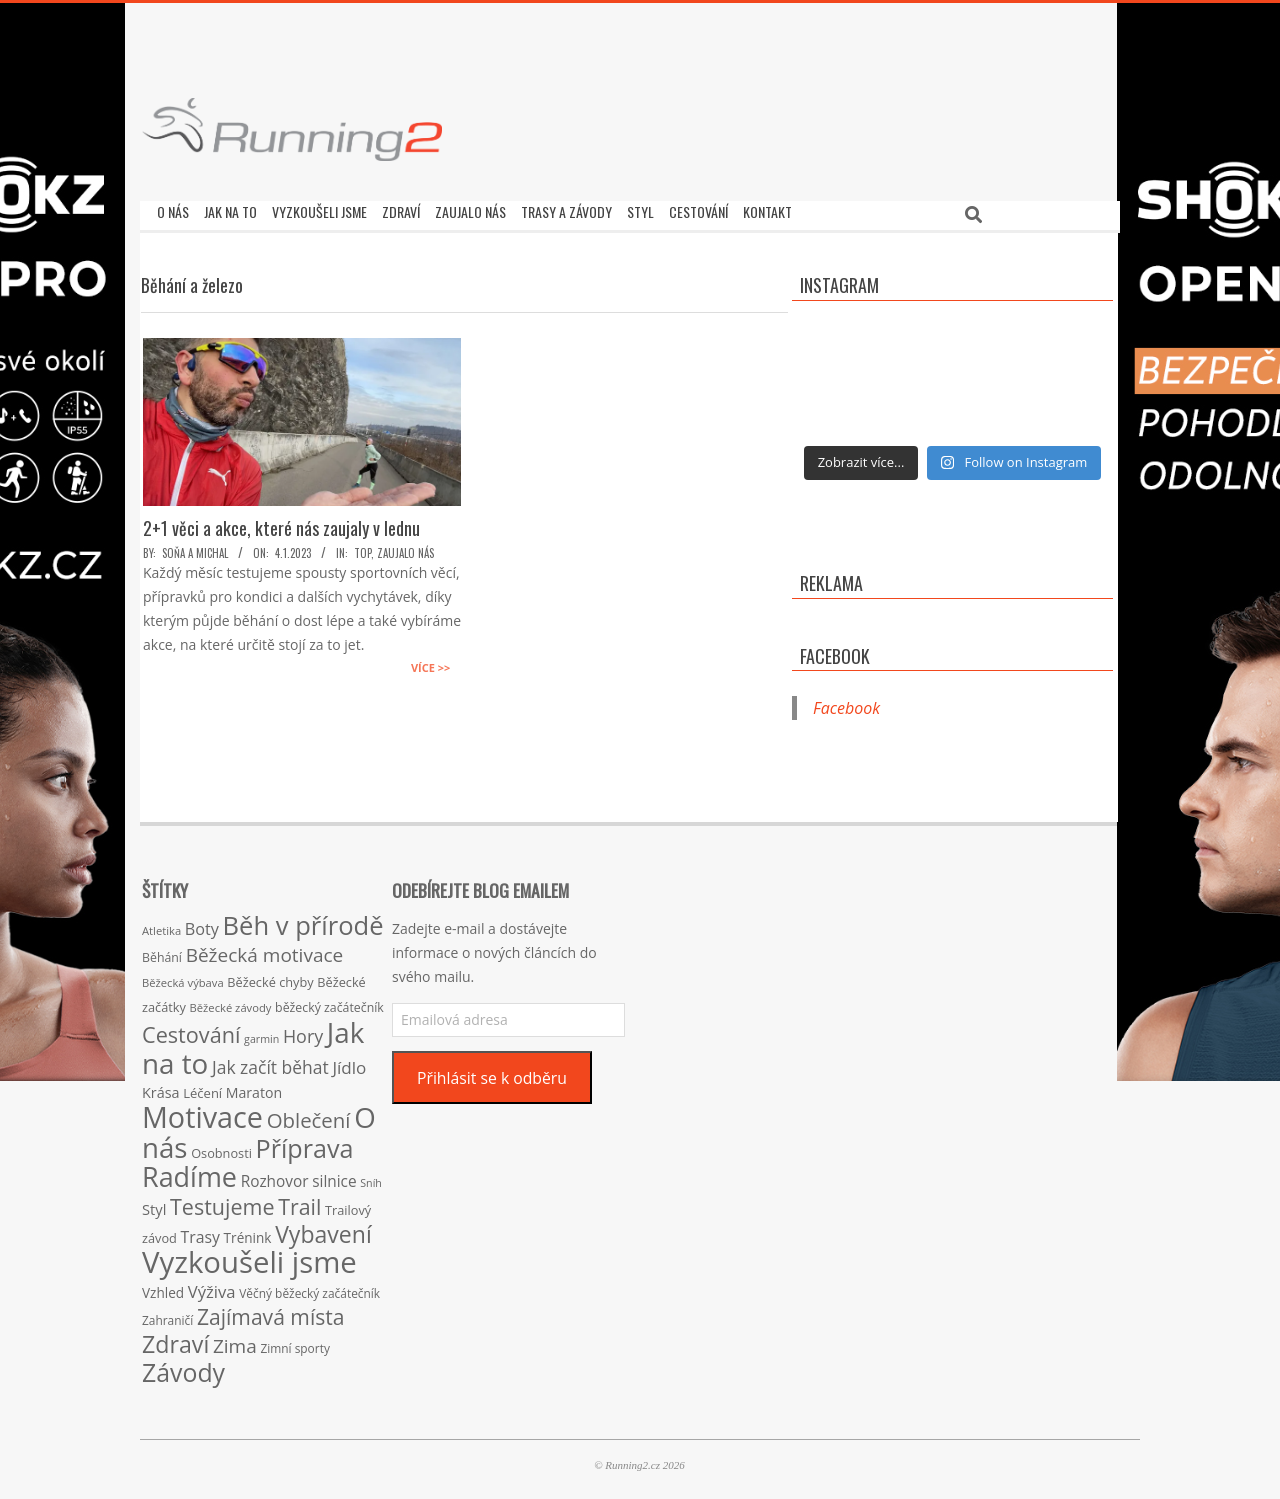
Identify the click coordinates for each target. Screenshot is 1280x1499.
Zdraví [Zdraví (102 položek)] (175, 1339)
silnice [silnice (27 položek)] (334, 1176)
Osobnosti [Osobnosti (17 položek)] (221, 1148)
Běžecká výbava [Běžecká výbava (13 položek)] (183, 977)
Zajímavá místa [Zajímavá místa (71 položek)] (271, 1311)
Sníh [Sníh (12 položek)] (371, 1178)
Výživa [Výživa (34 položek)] (212, 1286)
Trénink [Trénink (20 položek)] (248, 1232)
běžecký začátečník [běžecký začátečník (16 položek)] (329, 1002)
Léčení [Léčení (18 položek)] (202, 1088)
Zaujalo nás (405, 548)
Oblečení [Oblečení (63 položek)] (309, 1115)
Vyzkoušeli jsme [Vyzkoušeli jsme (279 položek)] (249, 1257)
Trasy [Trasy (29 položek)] (200, 1232)
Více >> (430, 662)
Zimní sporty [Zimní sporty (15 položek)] (294, 1343)
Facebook (835, 651)
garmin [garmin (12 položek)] (261, 1034)
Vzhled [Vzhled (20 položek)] (163, 1287)
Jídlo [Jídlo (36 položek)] (349, 1062)
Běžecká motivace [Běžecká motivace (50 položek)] (265, 950)
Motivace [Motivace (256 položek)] (202, 1111)
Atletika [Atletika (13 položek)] (161, 925)
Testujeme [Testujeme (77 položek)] (222, 1201)
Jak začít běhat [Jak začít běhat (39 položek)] (270, 1062)
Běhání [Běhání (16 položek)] (162, 952)
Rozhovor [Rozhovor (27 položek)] (275, 1176)
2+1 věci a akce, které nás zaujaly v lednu (281, 523)
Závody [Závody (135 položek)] (183, 1367)
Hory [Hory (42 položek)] (303, 1031)
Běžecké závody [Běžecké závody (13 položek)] (231, 1002)
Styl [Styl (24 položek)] (154, 1204)
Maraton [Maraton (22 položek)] (254, 1087)
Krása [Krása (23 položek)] (161, 1087)
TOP (362, 548)
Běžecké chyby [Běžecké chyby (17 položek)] (270, 977)
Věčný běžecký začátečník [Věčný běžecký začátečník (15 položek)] (309, 1288)
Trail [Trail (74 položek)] (299, 1201)
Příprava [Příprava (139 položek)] (305, 1143)
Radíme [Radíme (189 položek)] (189, 1171)
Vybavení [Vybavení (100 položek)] (323, 1229)
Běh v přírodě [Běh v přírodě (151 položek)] (303, 920)
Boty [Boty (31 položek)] (202, 924)
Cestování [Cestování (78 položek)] (191, 1029)
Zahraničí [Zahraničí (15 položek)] (167, 1315)
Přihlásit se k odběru (492, 1073)
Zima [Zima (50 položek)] (235, 1341)
